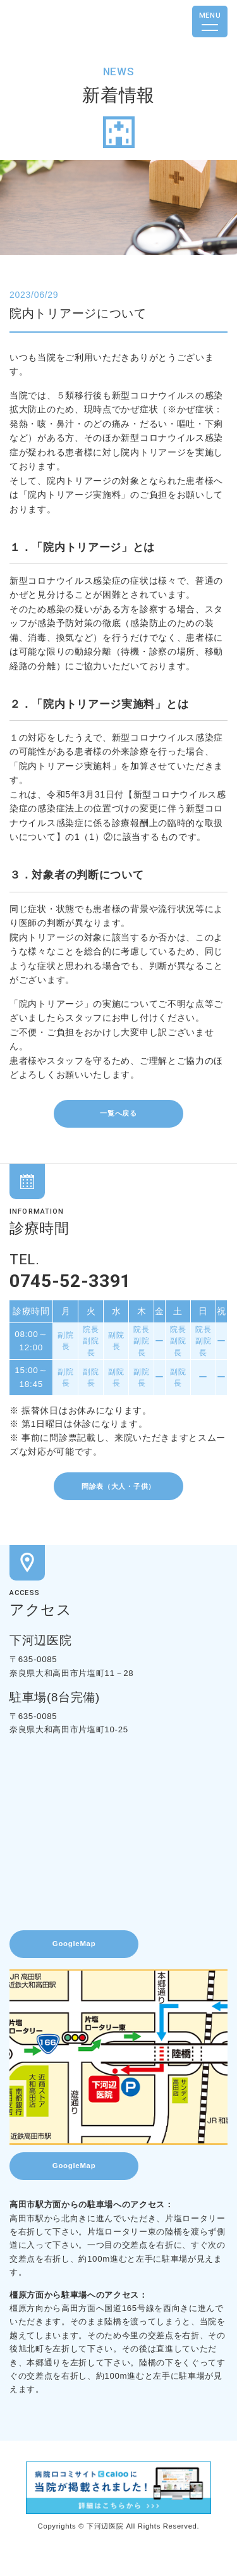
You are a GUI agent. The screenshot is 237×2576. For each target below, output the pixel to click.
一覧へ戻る (118, 1115)
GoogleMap (83, 1962)
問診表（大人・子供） (118, 1497)
